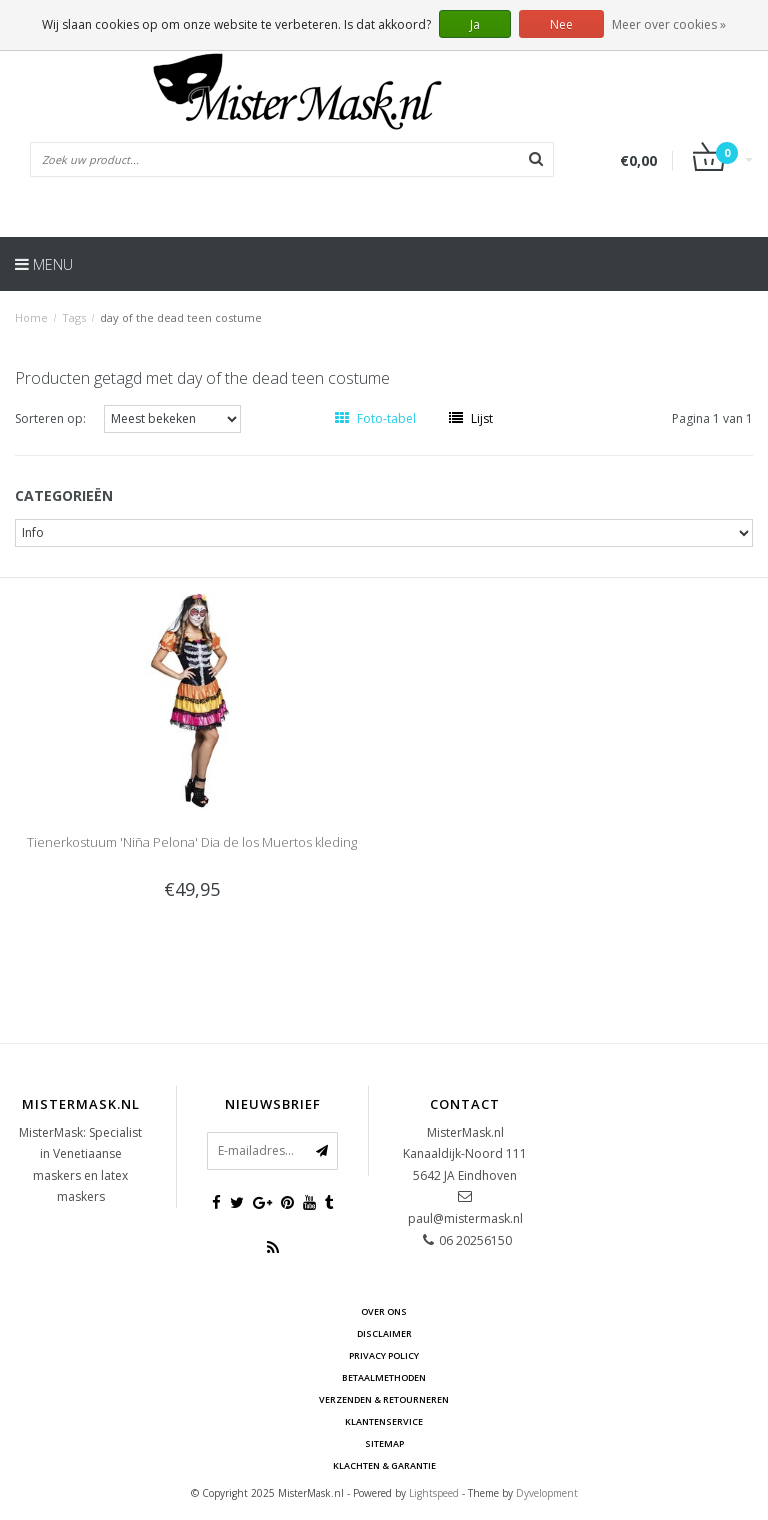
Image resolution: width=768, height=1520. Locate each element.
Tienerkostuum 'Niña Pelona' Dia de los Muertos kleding (192, 842)
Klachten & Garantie (384, 1465)
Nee (561, 24)
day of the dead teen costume (181, 317)
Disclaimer (384, 1333)
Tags (74, 317)
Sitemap (384, 1443)
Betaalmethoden (384, 1377)
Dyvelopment (547, 1493)
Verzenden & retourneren (384, 1399)
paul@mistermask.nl (465, 1218)
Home (31, 317)
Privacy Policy (384, 1355)
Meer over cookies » (669, 24)
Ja (475, 24)
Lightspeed (434, 1493)
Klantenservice (384, 1421)
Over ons (384, 1311)
